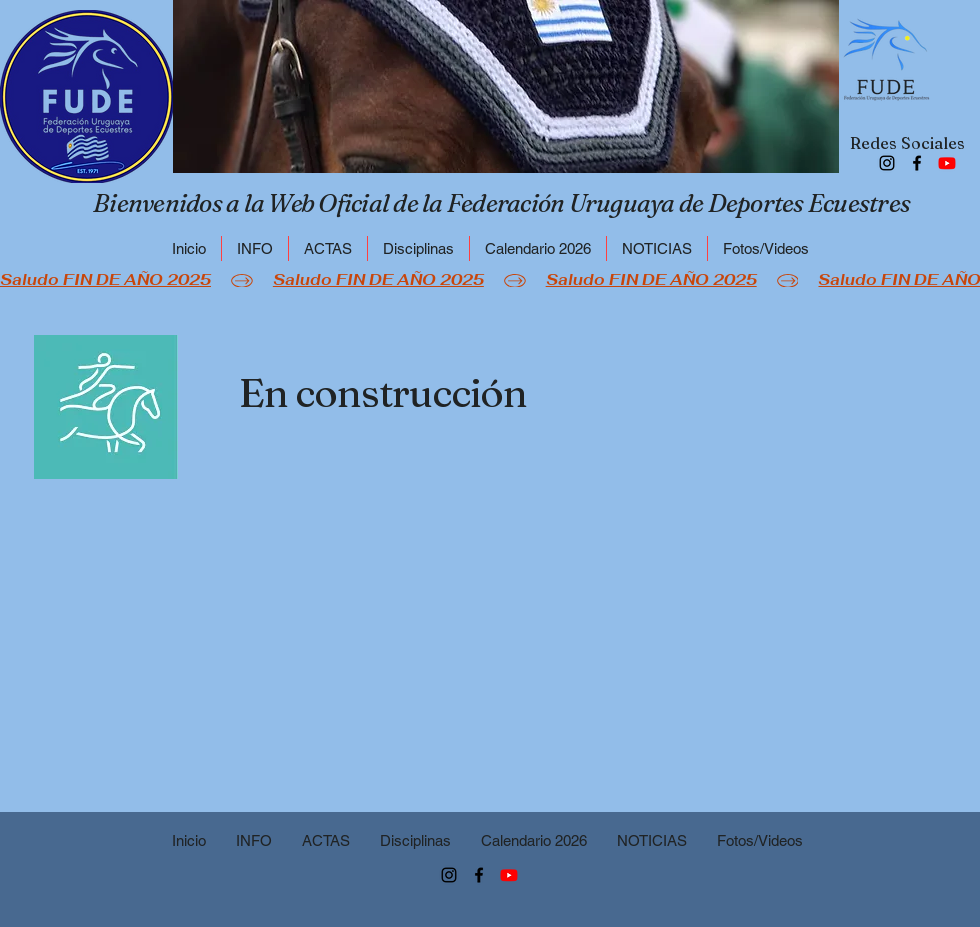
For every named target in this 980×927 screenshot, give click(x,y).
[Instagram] (887, 163)
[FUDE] (947, 163)
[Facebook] (917, 163)
